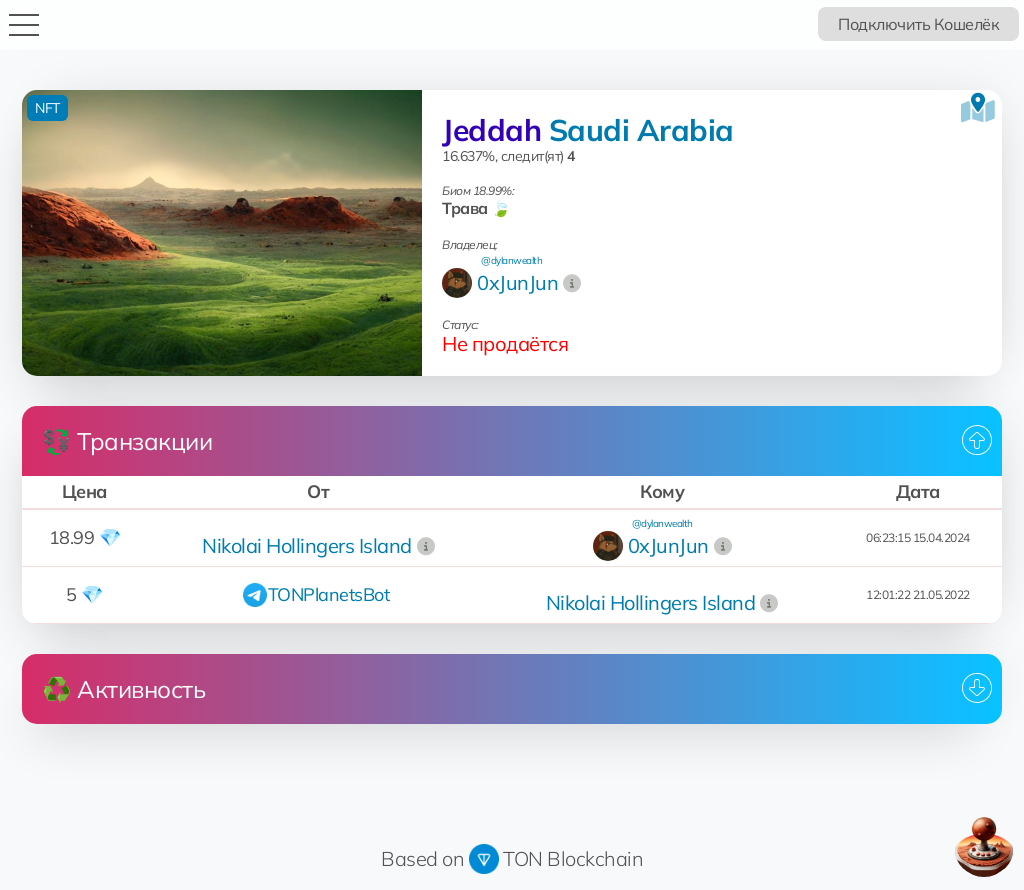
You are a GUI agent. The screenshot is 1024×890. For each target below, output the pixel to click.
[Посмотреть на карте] (978, 108)
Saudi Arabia (641, 130)
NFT (47, 108)
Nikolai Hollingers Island (307, 545)
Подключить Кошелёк (918, 24)
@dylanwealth (511, 260)
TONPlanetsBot (329, 594)
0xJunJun (517, 282)
